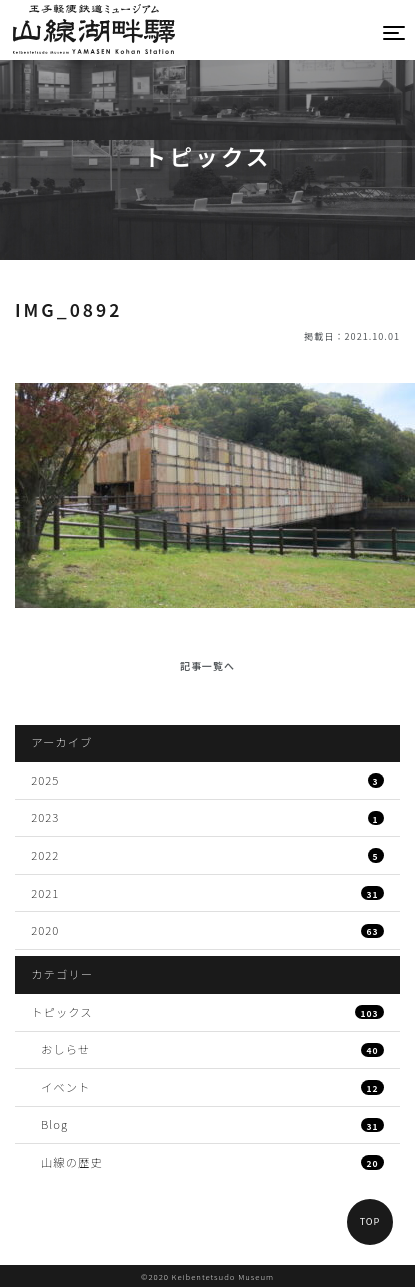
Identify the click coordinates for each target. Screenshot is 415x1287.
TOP (370, 1221)
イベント (212, 1087)
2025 (207, 780)
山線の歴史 (212, 1162)
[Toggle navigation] (395, 32)
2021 (207, 893)
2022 (207, 855)
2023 (207, 817)
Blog (212, 1124)
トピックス (207, 1012)
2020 (207, 930)
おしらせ (212, 1049)
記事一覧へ (207, 665)
